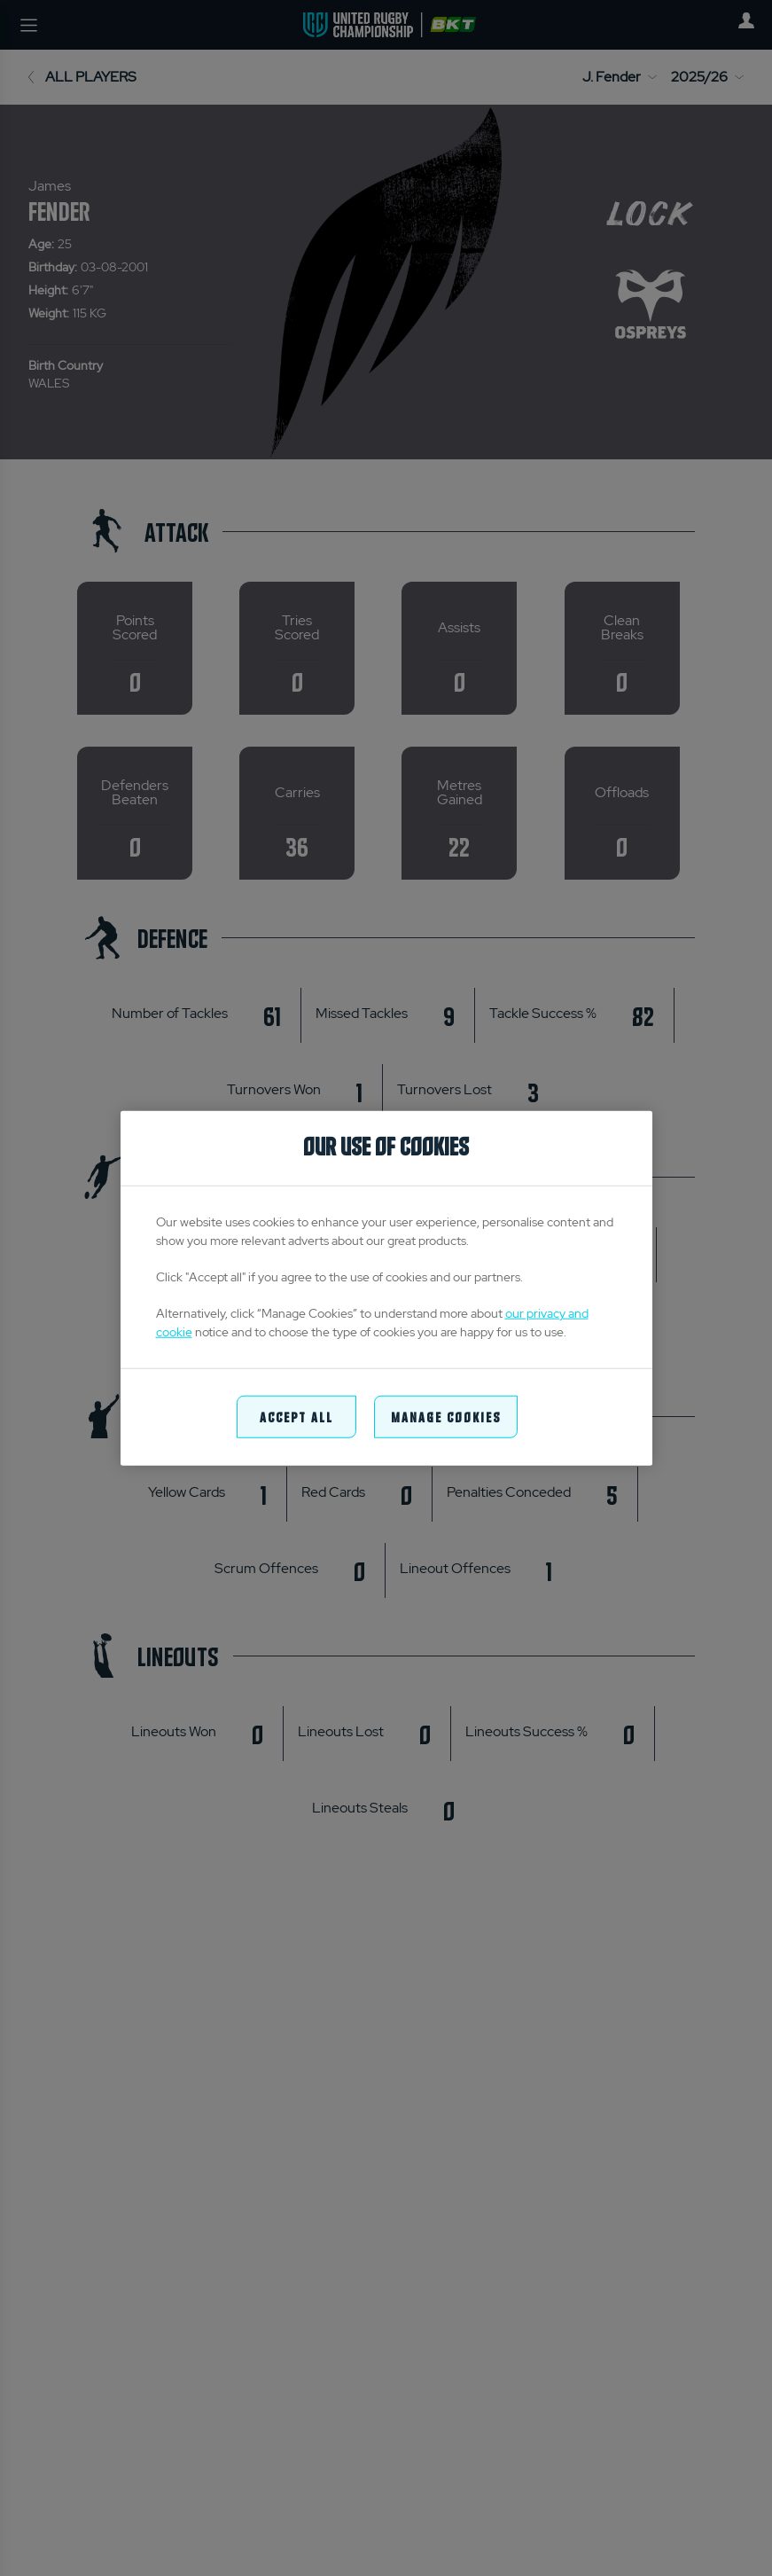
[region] (386, 1288)
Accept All (296, 1415)
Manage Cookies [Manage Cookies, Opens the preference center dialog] (446, 1415)
